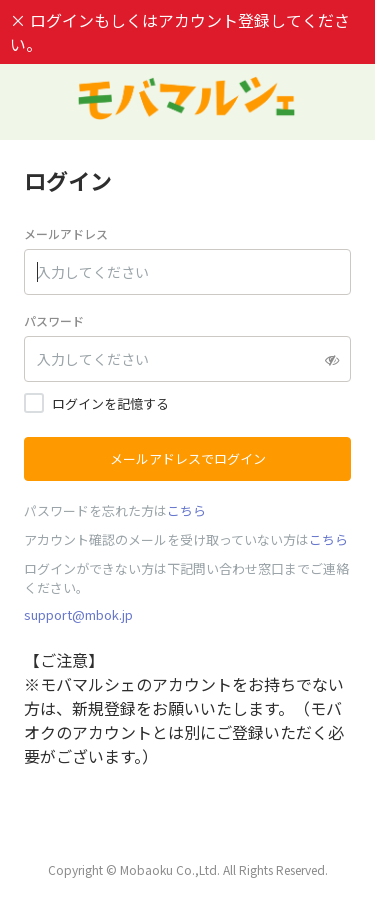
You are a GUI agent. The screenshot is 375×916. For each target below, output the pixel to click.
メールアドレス (66, 233)
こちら (186, 510)
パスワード (54, 320)
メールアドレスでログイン (188, 458)
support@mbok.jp (78, 614)
